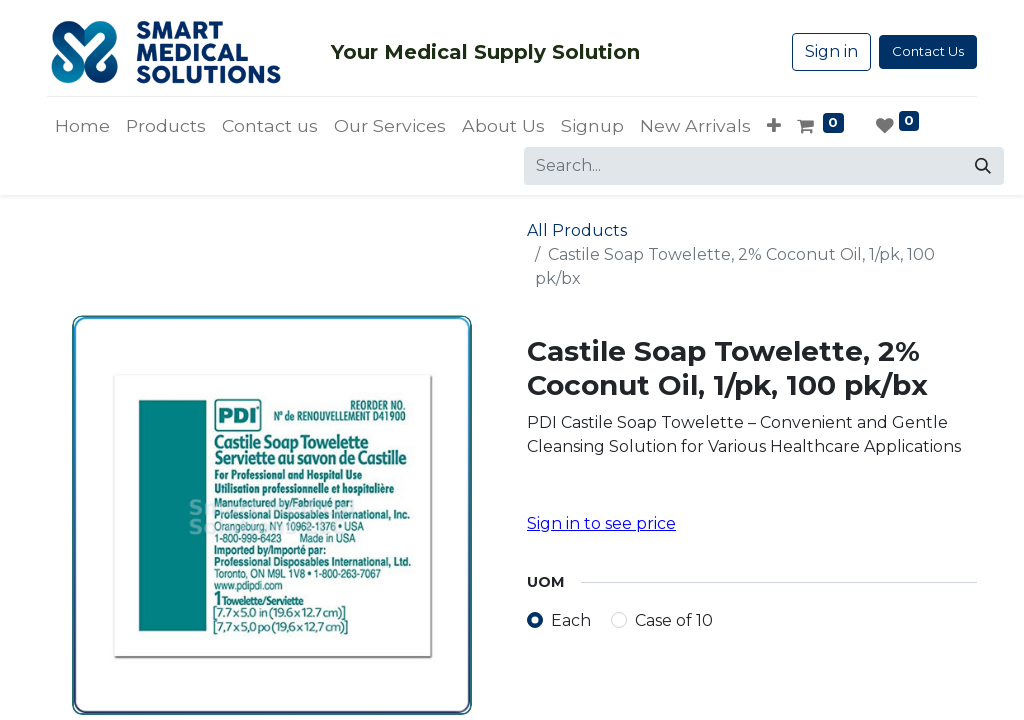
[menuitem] (82, 126)
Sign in (831, 51)
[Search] (983, 166)
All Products (577, 230)
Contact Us (928, 51)
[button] (774, 126)
